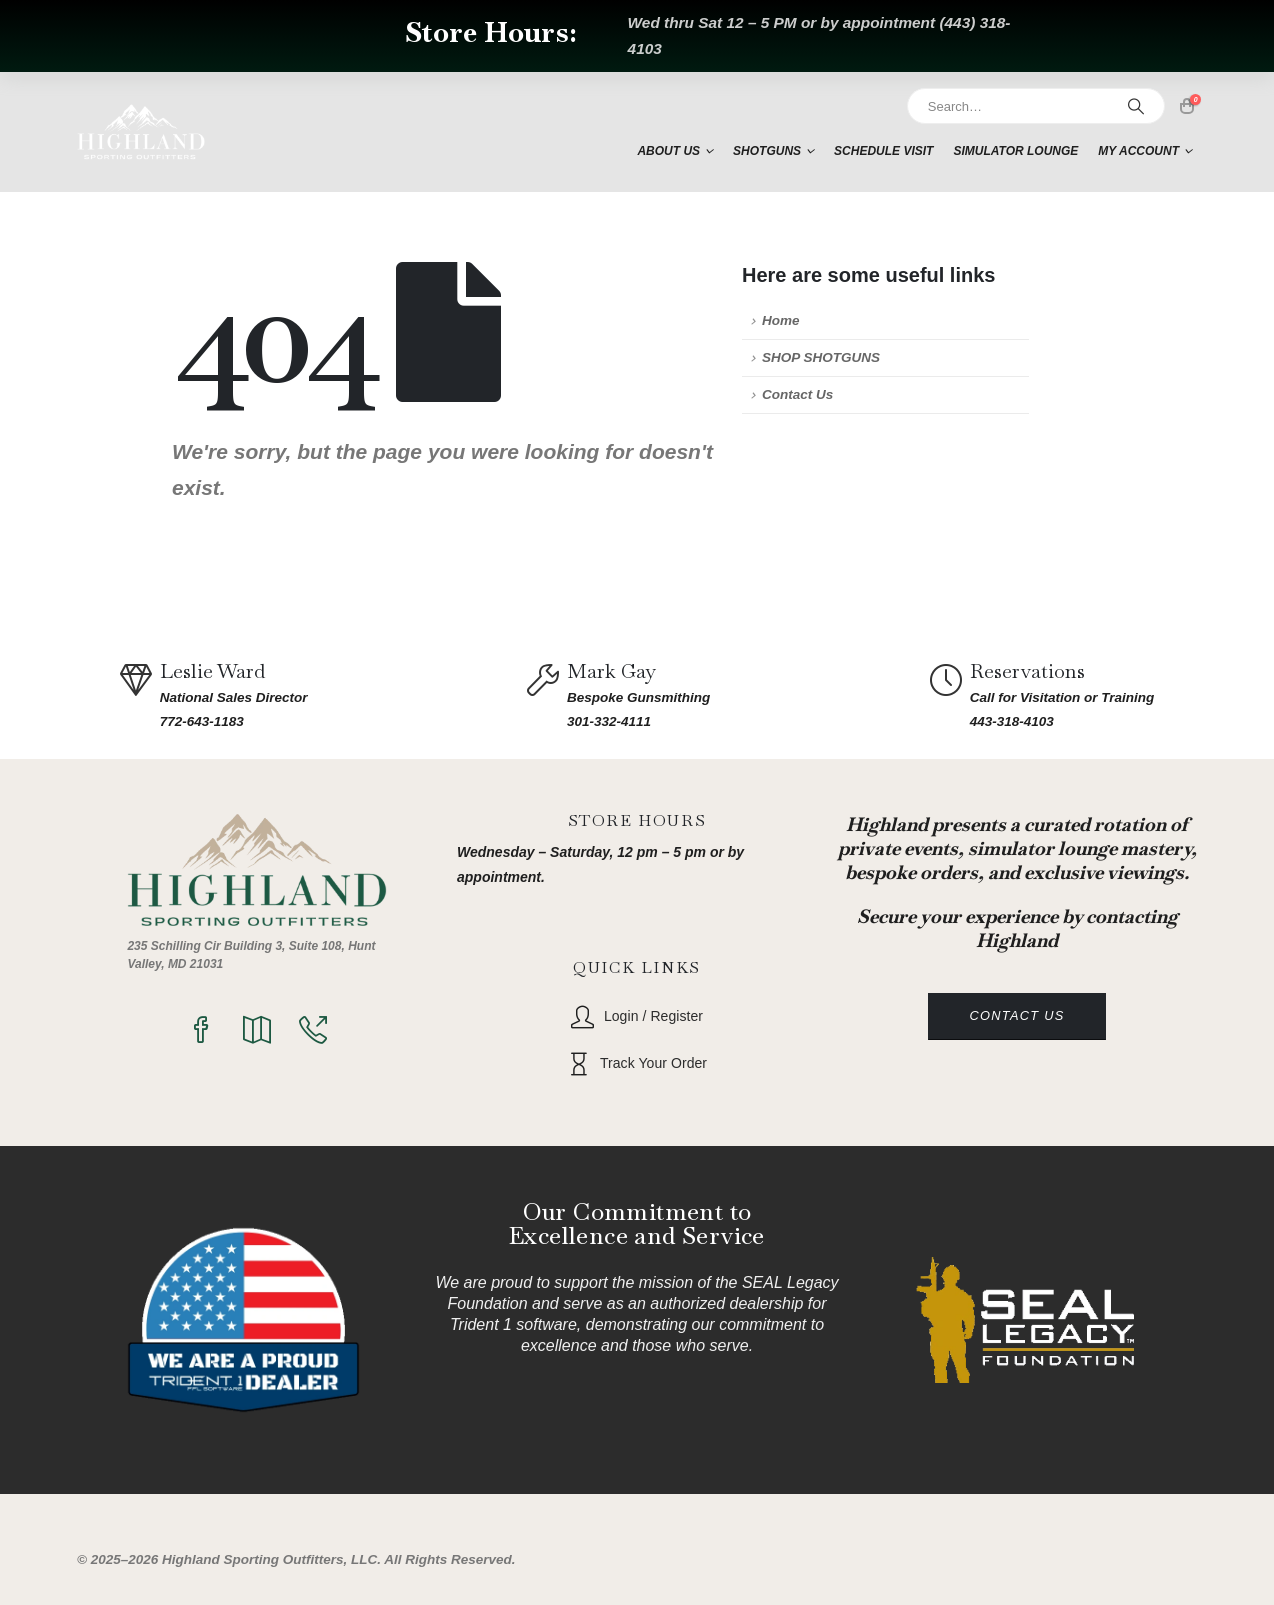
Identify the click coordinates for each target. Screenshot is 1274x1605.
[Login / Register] (637, 1016)
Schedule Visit (883, 151)
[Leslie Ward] (140, 695)
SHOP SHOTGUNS (821, 357)
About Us (668, 151)
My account (1138, 151)
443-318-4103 (1012, 721)
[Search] (1136, 106)
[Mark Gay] (547, 695)
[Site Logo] (141, 132)
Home (781, 320)
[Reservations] (950, 695)
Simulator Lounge (1015, 151)
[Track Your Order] (637, 1063)
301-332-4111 (609, 721)
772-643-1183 (202, 721)
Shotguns (767, 151)
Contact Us (797, 394)
